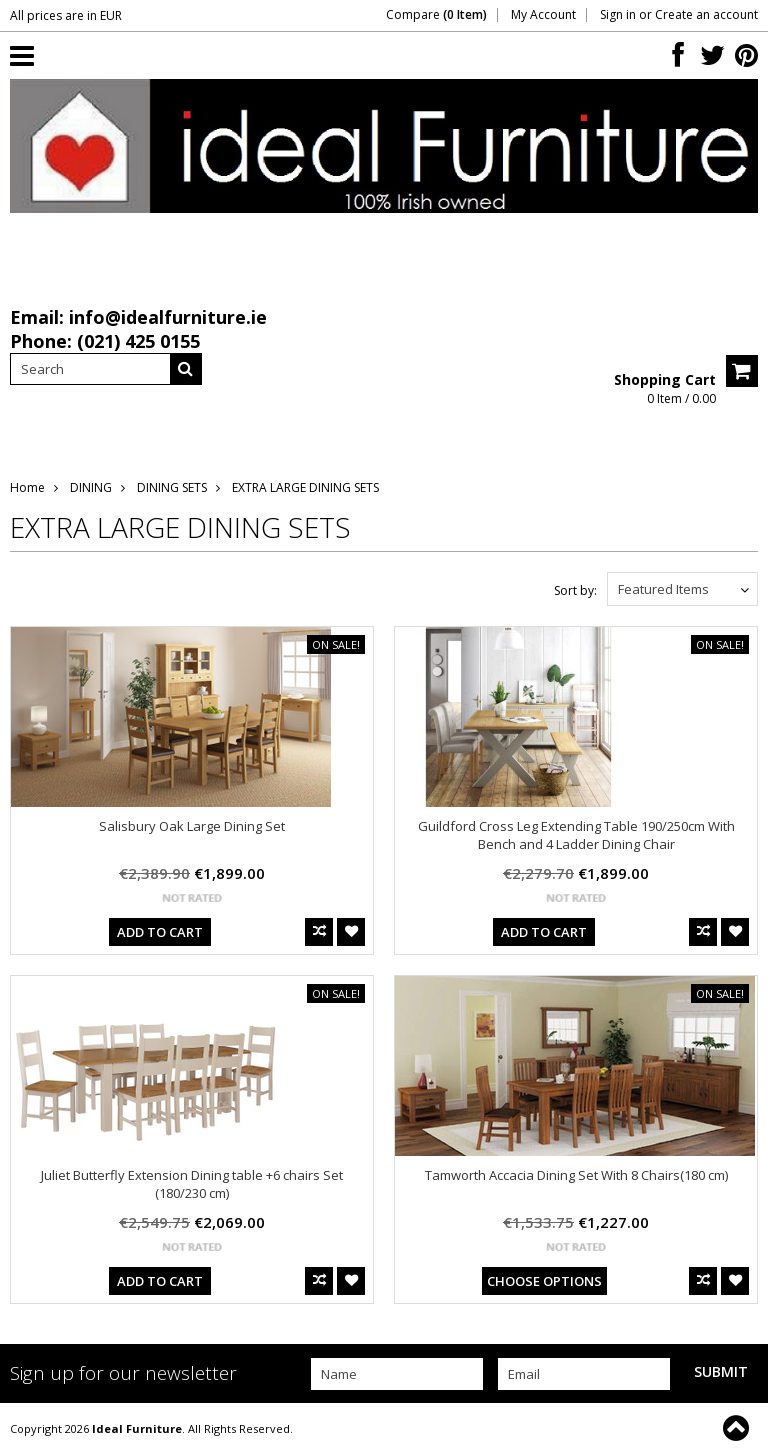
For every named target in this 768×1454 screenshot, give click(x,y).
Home (27, 487)
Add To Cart (160, 932)
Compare (436, 15)
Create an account (706, 15)
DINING (91, 487)
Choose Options (544, 1281)
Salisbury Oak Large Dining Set (192, 826)
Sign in (618, 15)
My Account (543, 15)
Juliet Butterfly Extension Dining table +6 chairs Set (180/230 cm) (192, 1184)
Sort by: (575, 590)
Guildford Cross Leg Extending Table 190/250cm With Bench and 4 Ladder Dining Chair (576, 835)
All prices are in (66, 15)
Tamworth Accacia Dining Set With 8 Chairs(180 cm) (576, 1175)
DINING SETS (172, 487)
